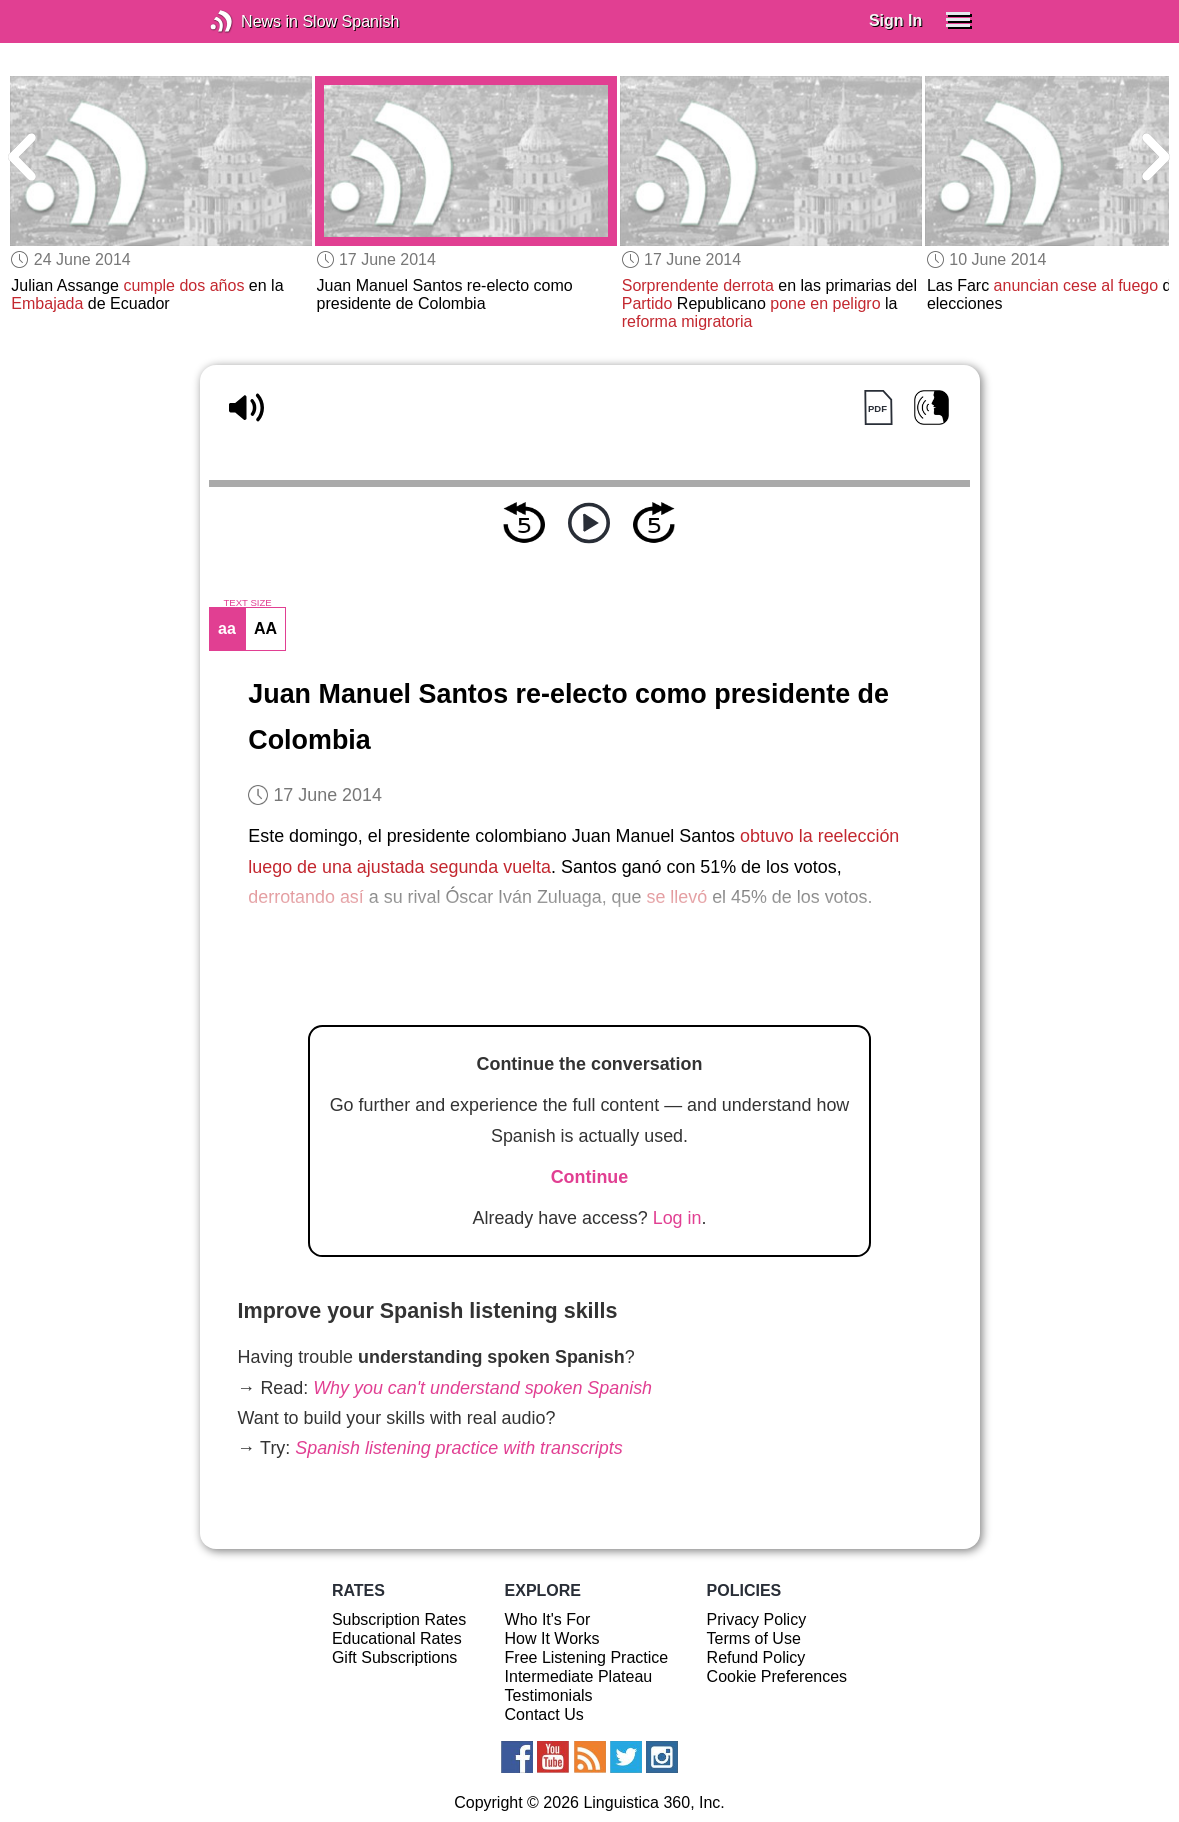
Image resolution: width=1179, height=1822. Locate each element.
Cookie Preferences (777, 1676)
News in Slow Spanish (251, 21)
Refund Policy (756, 1657)
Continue (590, 1177)
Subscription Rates (399, 1619)
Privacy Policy (757, 1619)
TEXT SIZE (247, 603)
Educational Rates (397, 1638)
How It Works (552, 1638)
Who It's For (548, 1619)
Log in (677, 1218)
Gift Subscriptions (394, 1657)
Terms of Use (754, 1638)
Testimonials (549, 1695)
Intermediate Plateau (579, 1676)
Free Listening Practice (587, 1657)
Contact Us (544, 1714)
